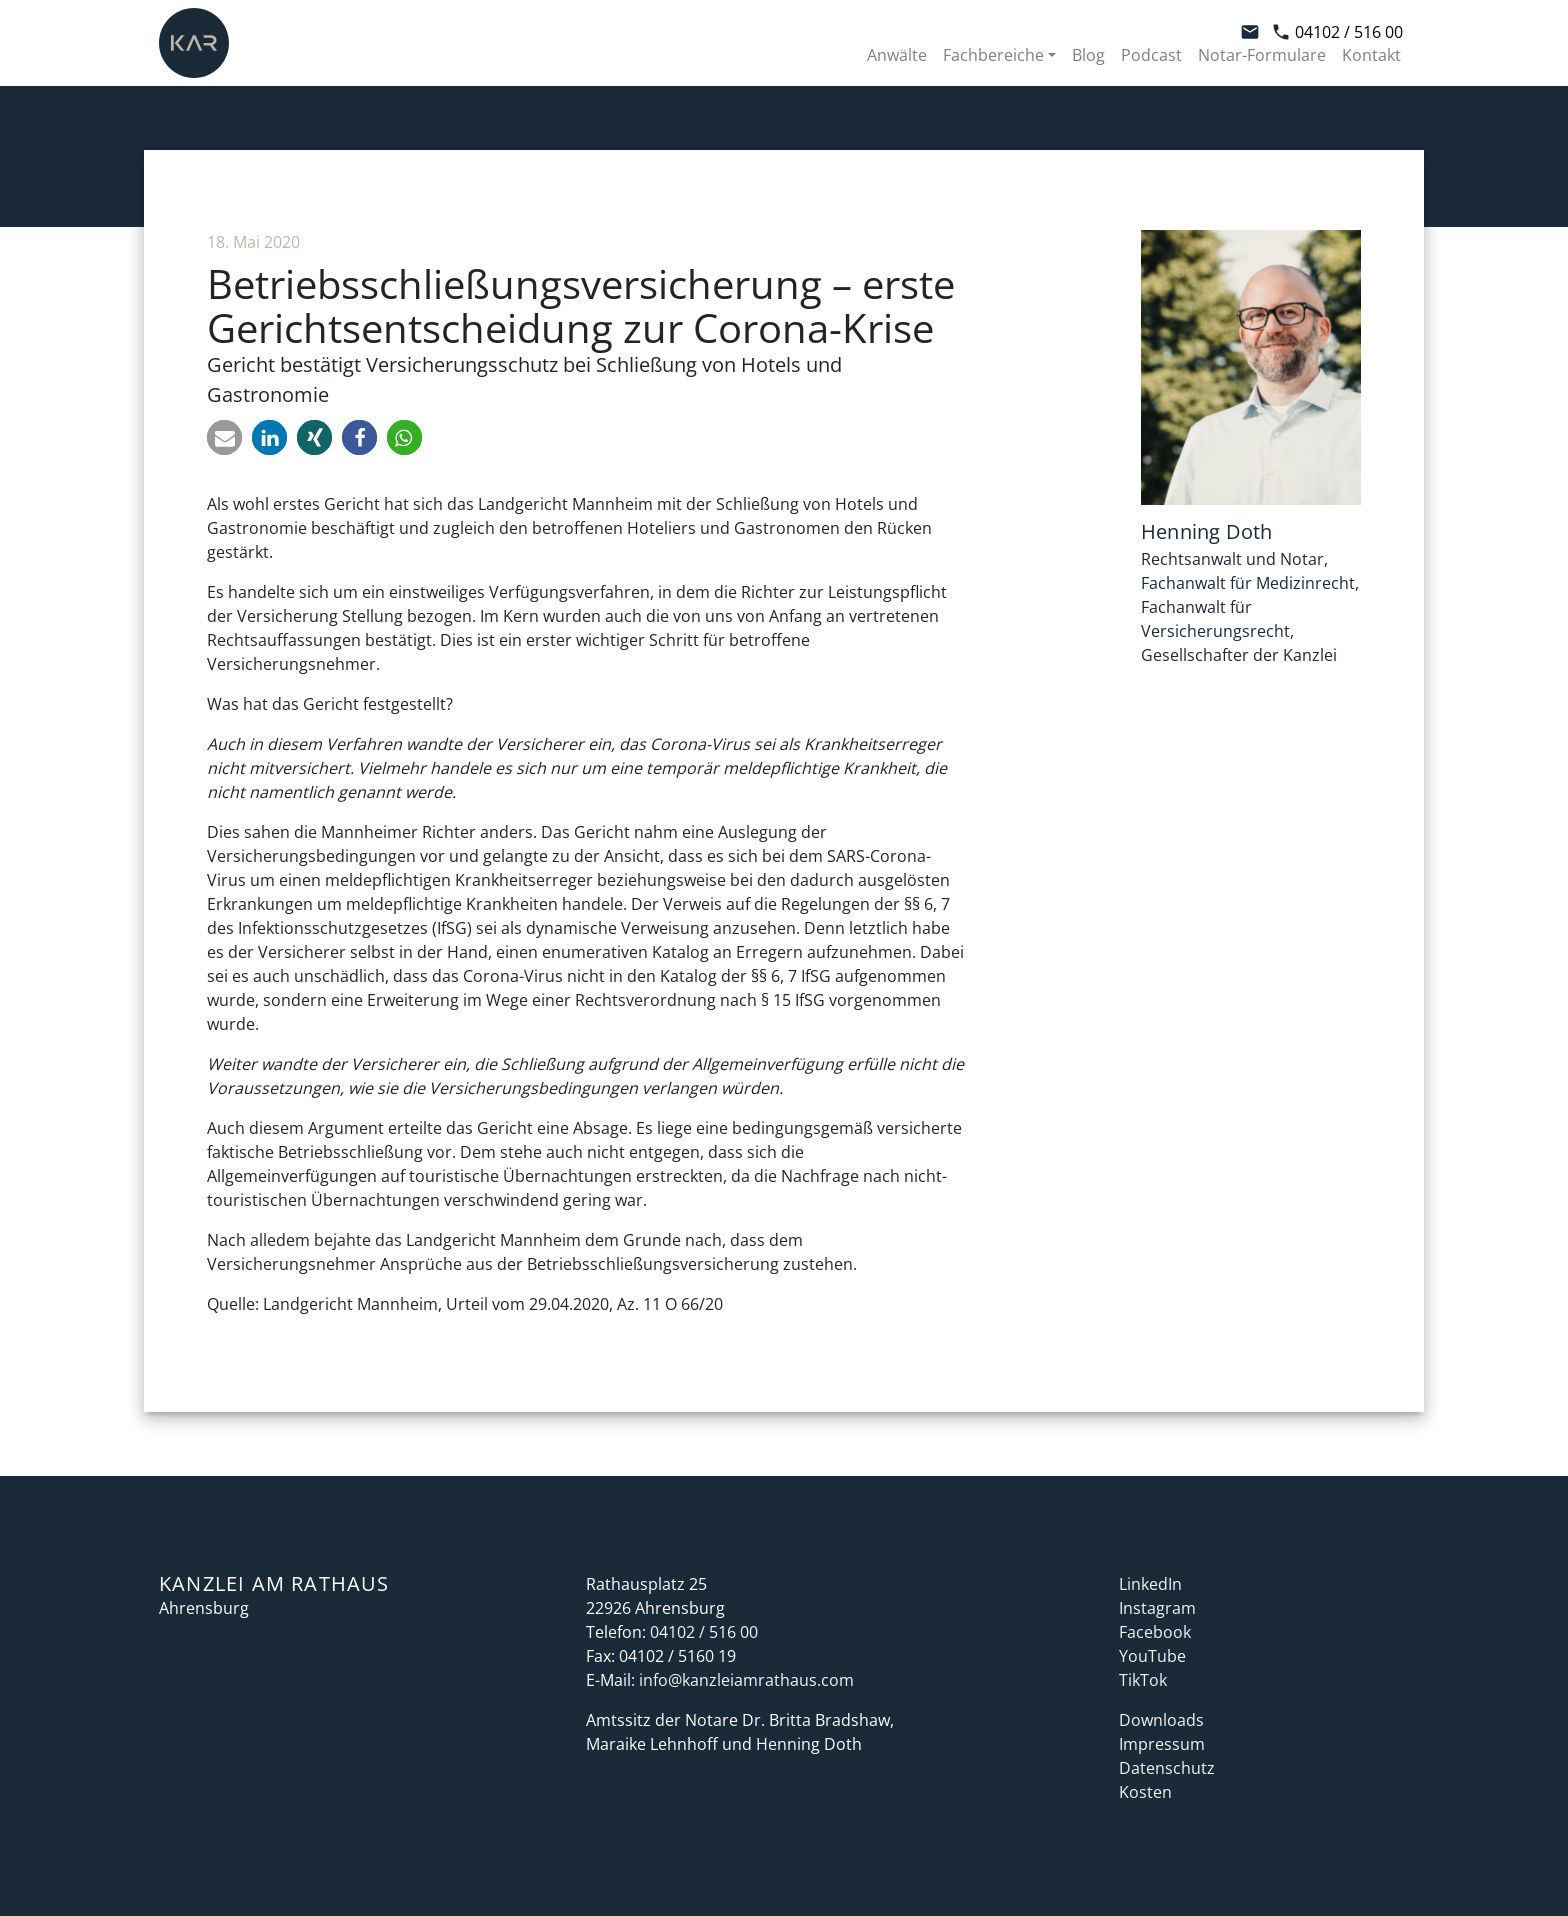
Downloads (1161, 1720)
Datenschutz (1167, 1768)
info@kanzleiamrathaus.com (746, 1680)
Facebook (1155, 1632)
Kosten (1145, 1792)
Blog (1088, 55)
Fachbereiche (993, 55)
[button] (224, 437)
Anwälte (897, 55)
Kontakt (1371, 55)
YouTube (1152, 1656)
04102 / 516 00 (1337, 32)
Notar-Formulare (1262, 55)
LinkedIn (1150, 1584)
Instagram (1157, 1608)
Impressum (1162, 1744)
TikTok (1143, 1680)
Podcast (1151, 55)
